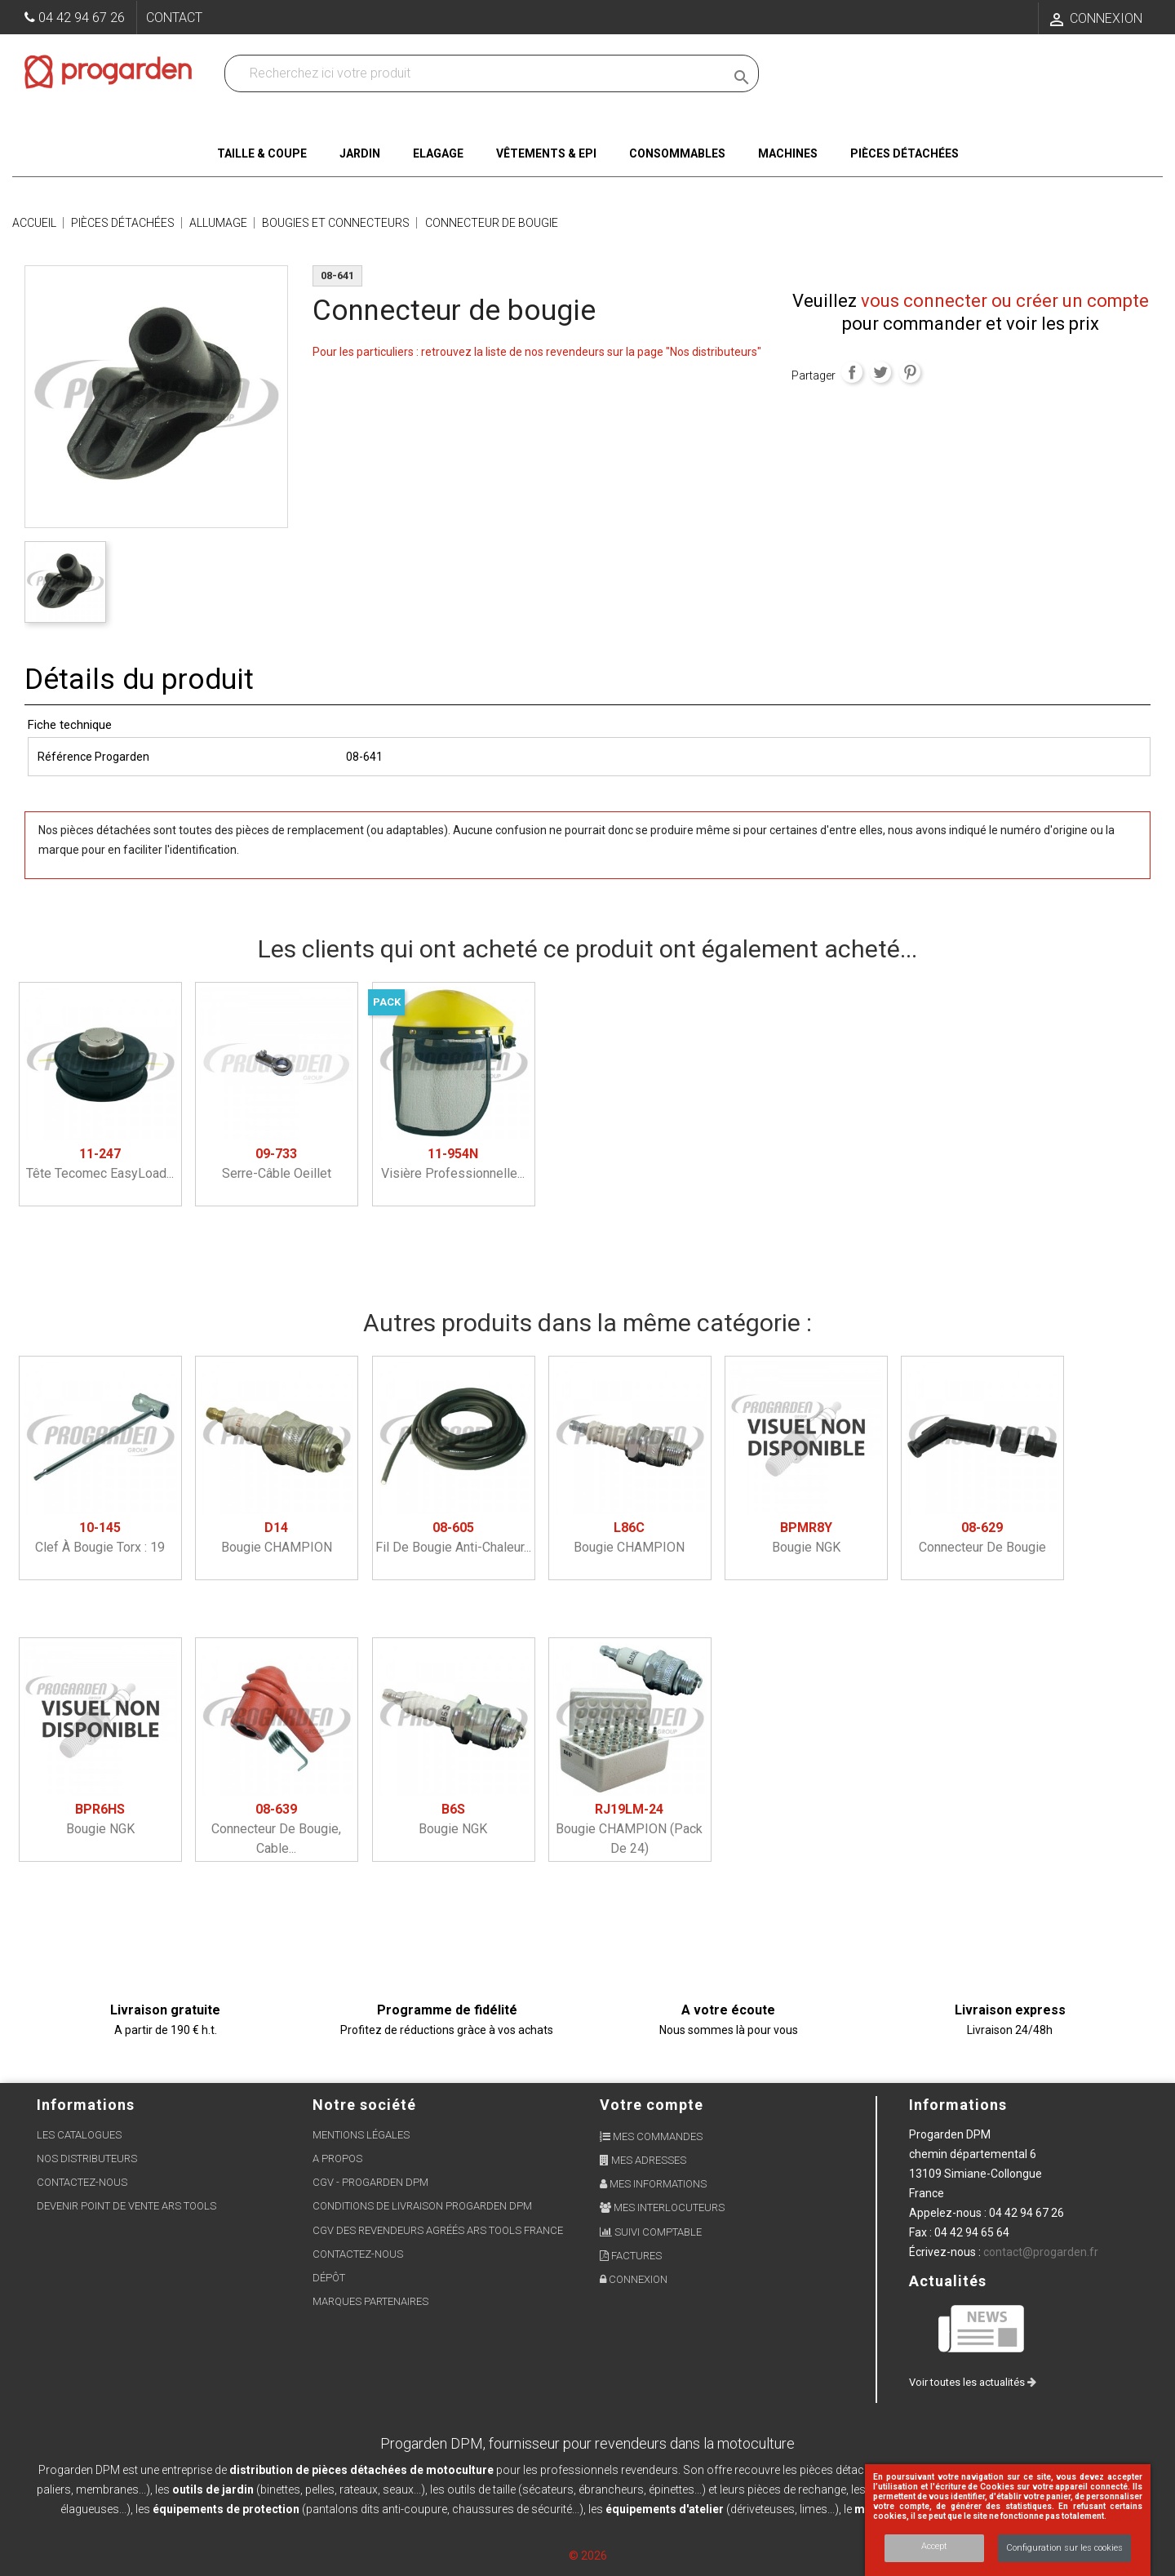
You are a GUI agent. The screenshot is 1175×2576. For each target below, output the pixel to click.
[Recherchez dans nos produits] (478, 73)
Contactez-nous (82, 2182)
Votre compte (651, 2104)
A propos (337, 2158)
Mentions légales (361, 2135)
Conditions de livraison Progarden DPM (422, 2206)
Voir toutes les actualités (972, 2382)
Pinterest (909, 372)
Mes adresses (643, 2160)
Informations (958, 2104)
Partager (851, 372)
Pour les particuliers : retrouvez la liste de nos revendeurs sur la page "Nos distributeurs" (537, 351)
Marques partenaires (370, 2301)
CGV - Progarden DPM (370, 2182)
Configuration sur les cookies (1064, 2548)
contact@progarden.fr (1040, 2251)
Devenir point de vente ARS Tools (126, 2206)
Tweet (880, 372)
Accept (934, 2546)
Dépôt (329, 2278)
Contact (174, 17)
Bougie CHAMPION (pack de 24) (629, 1828)
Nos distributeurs (87, 2158)
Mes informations (653, 2184)
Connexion (633, 2279)
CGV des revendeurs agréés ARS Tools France (438, 2230)
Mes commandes (651, 2136)
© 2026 (588, 2555)
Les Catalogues (79, 2135)
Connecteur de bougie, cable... (276, 1828)
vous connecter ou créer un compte (1005, 301)
